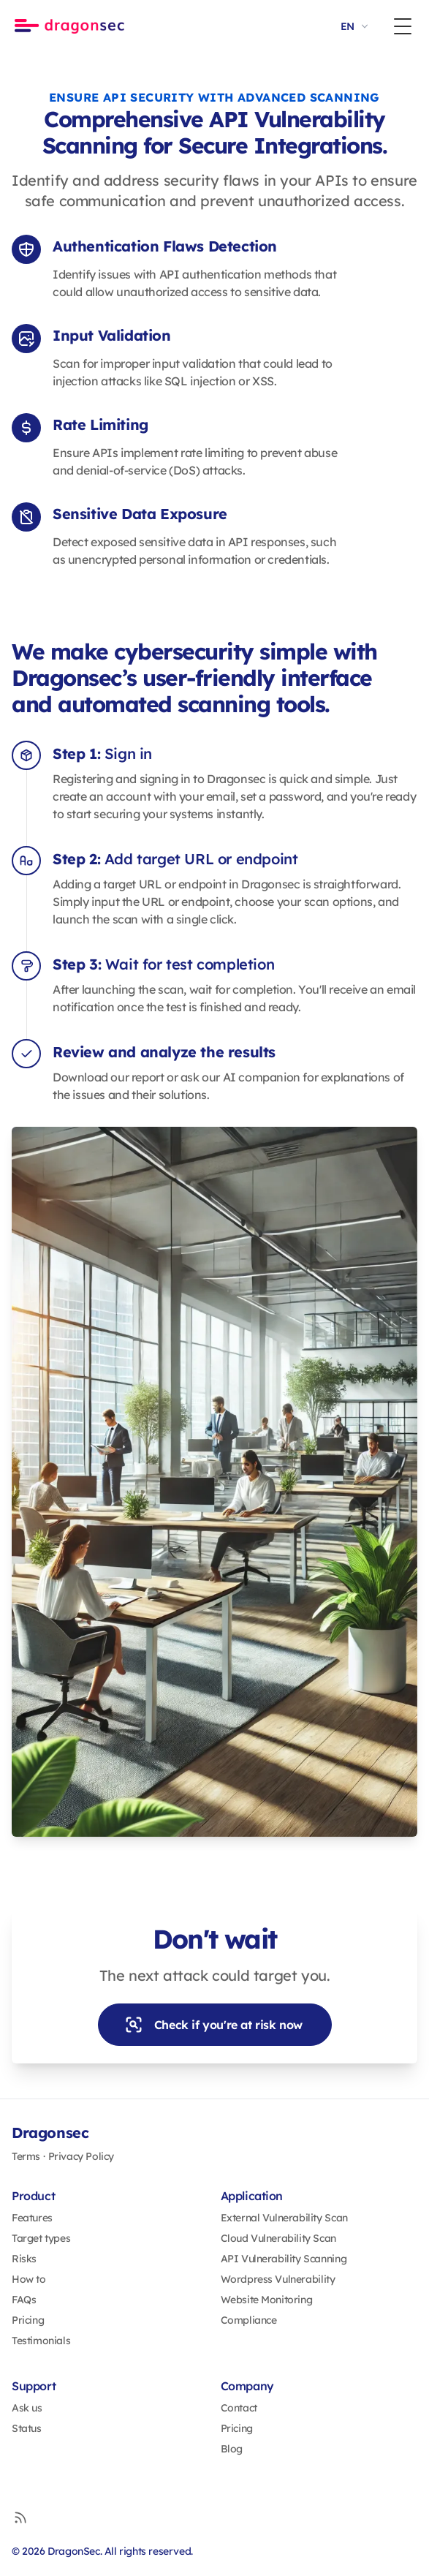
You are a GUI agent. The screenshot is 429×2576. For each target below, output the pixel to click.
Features (32, 2217)
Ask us (27, 2407)
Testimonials (41, 2340)
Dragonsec (50, 2132)
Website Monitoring (267, 2299)
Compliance (249, 2320)
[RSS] (20, 2517)
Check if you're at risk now (213, 2024)
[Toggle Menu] (402, 26)
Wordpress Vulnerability (278, 2279)
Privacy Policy (81, 2156)
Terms (26, 2156)
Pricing (28, 2320)
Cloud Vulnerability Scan (278, 2238)
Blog (232, 2448)
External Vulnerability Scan (284, 2217)
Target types (41, 2238)
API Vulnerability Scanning (284, 2258)
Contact (239, 2407)
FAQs (24, 2299)
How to (29, 2279)
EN (356, 26)
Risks (24, 2258)
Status (27, 2428)
